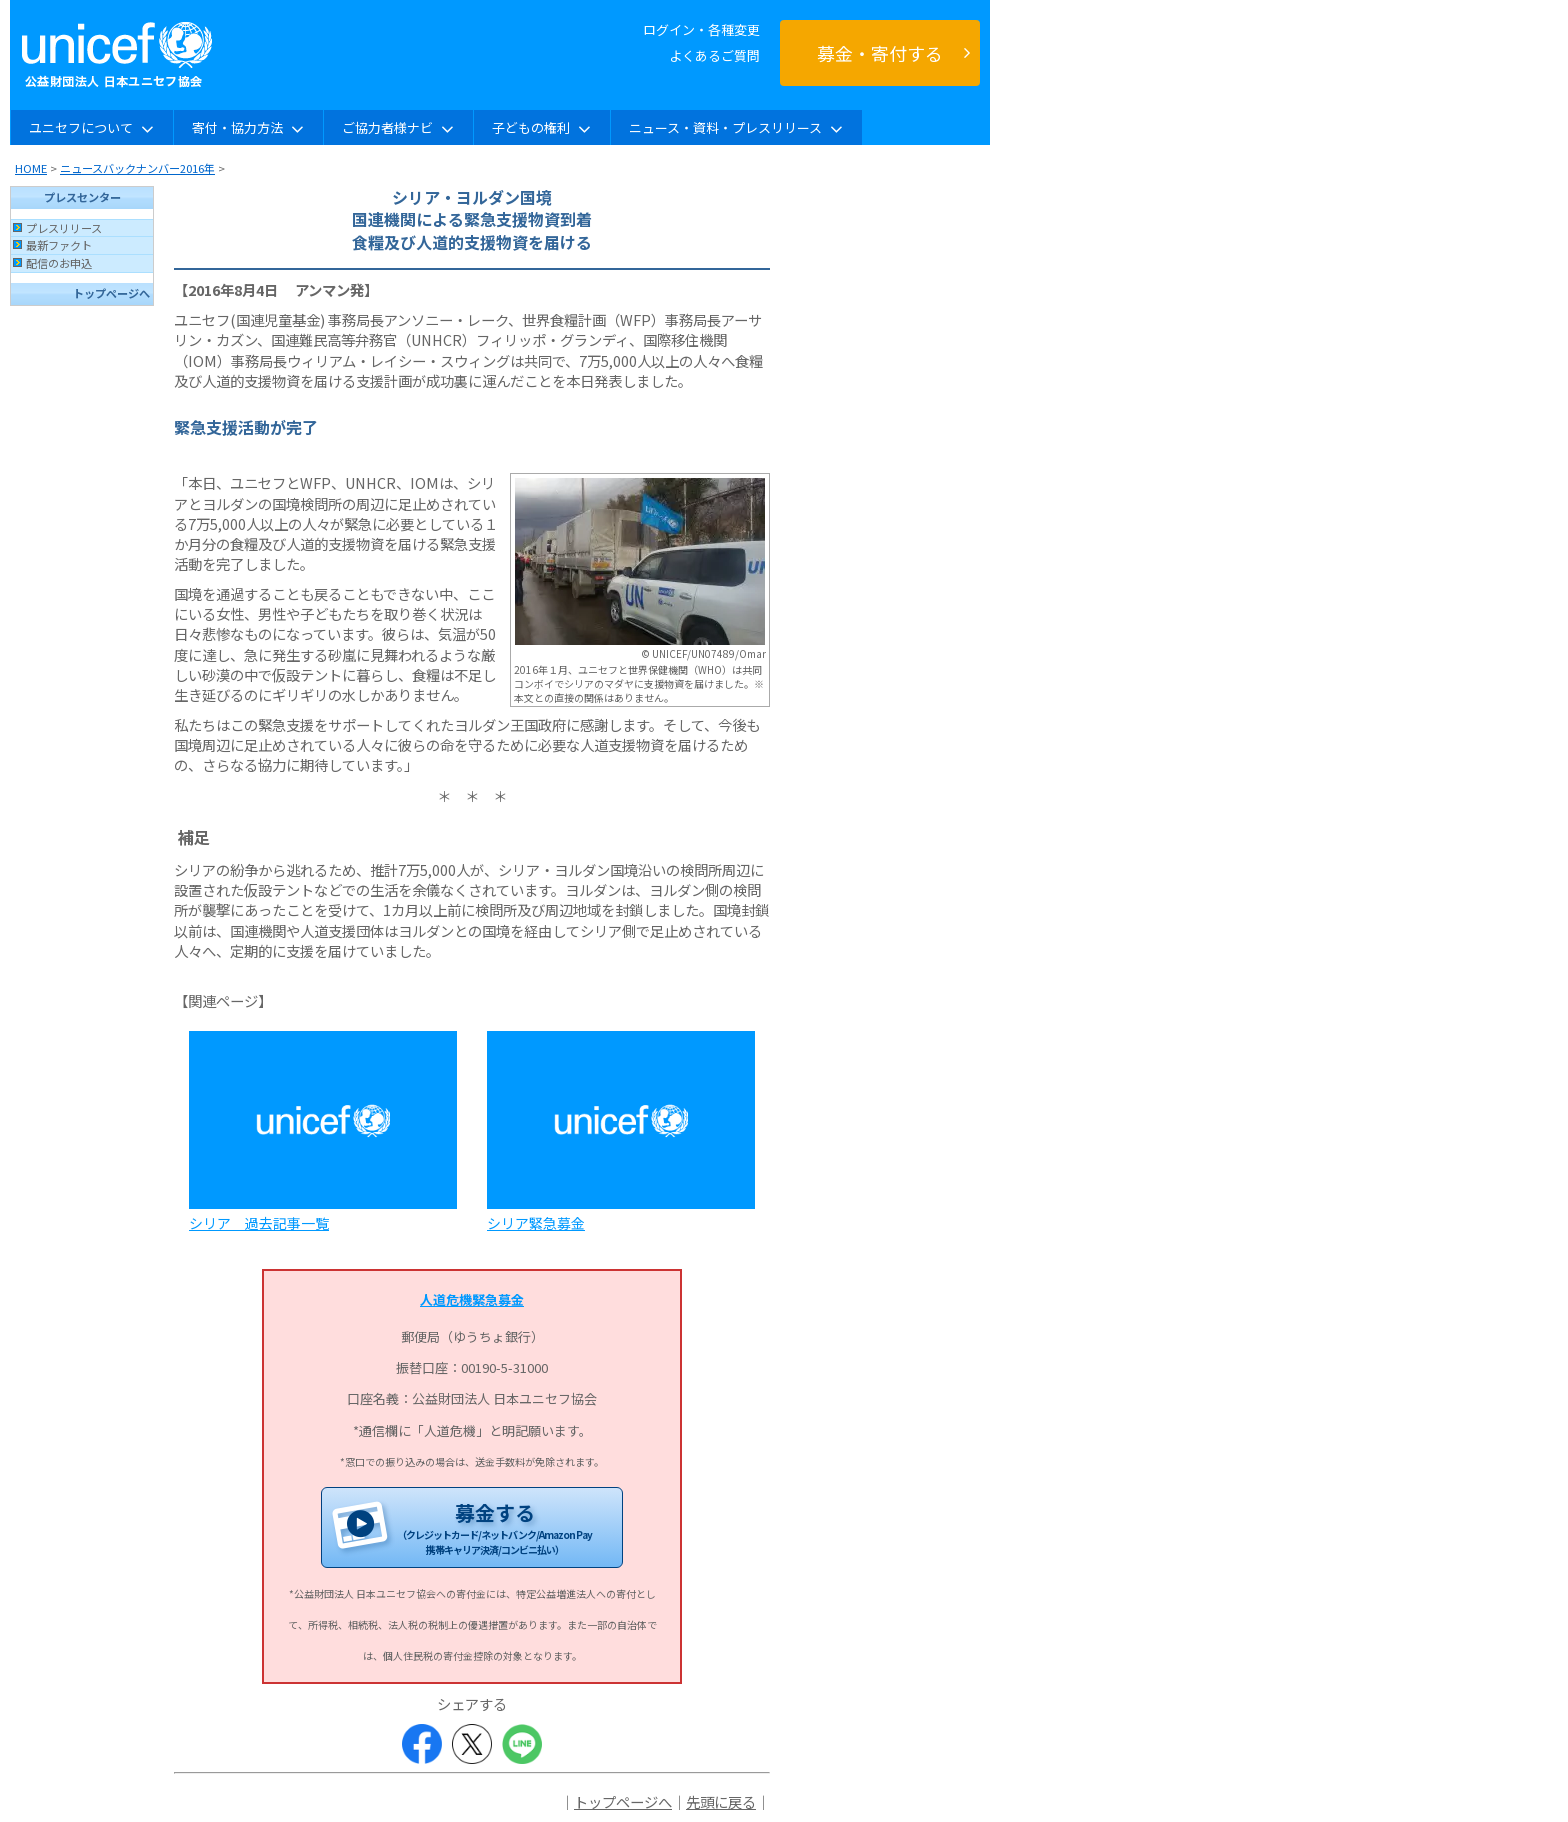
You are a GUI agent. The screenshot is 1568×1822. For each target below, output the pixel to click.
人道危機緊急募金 (472, 1299)
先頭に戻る (721, 1801)
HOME (31, 168)
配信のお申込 (59, 263)
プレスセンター (82, 197)
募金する (494, 1527)
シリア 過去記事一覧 (259, 1223)
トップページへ (111, 293)
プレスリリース (64, 228)
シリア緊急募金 (536, 1223)
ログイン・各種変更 (701, 29)
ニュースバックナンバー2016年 (137, 168)
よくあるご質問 (714, 55)
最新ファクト (59, 245)
